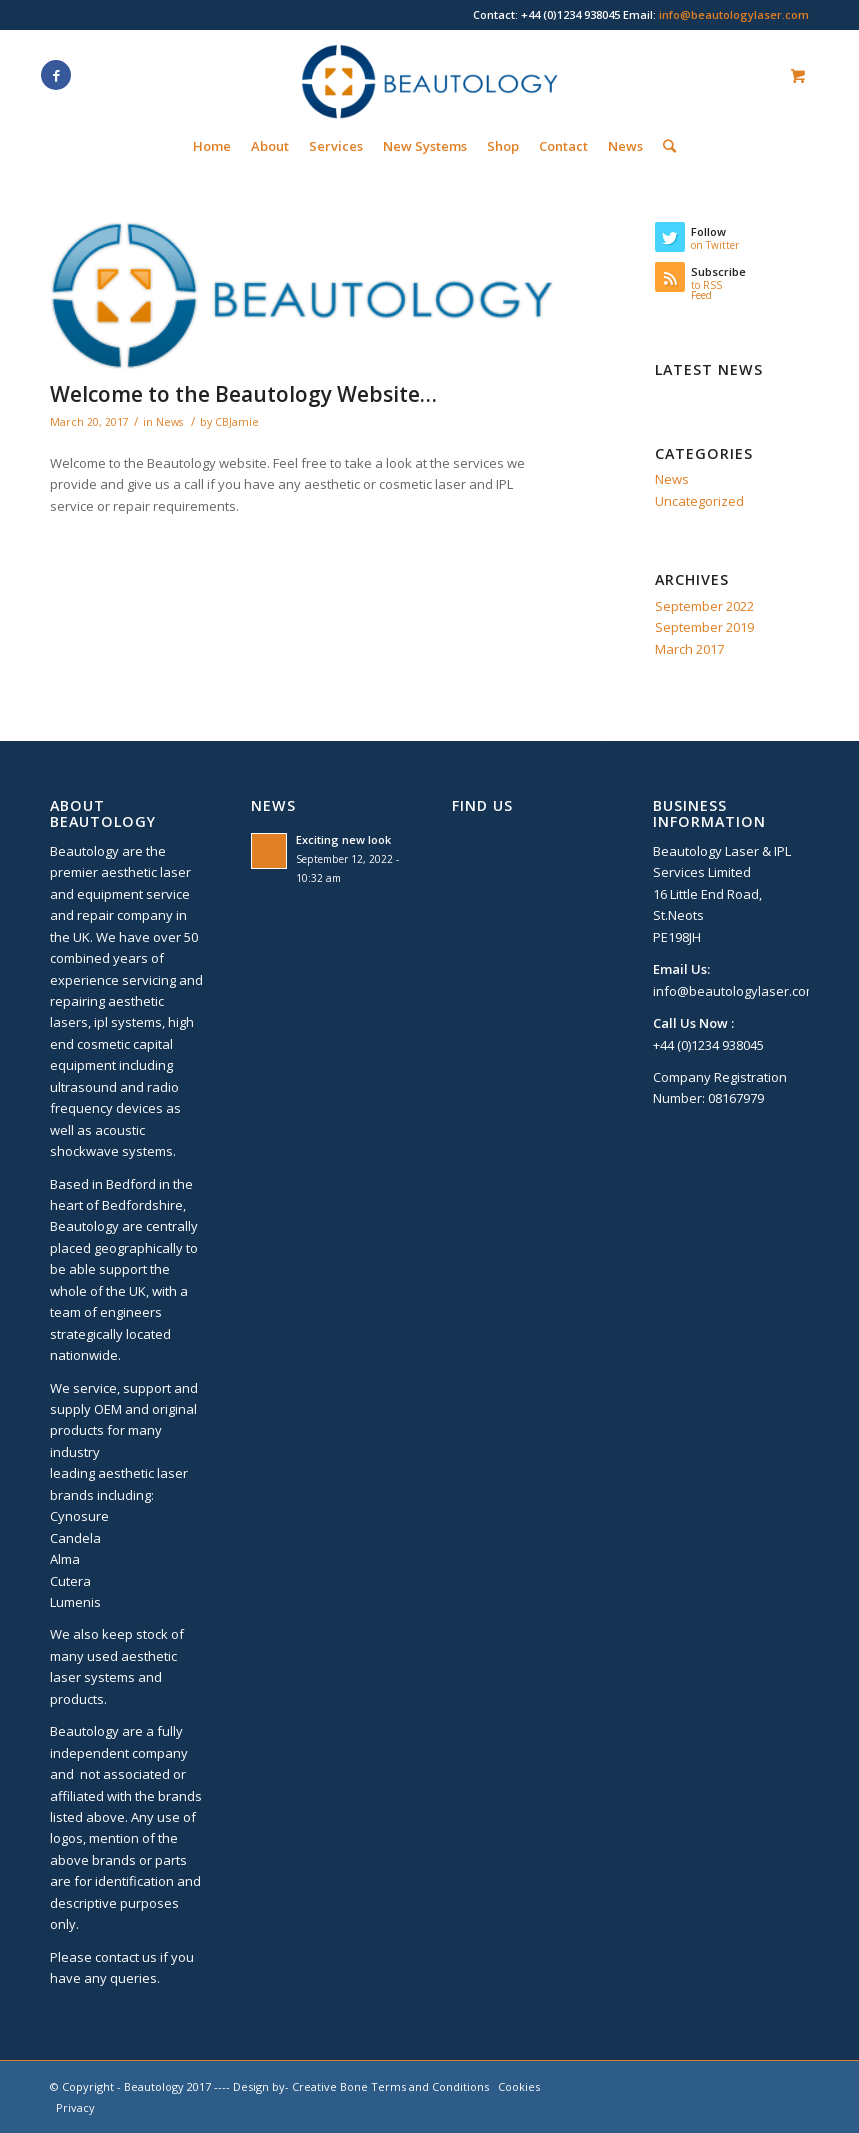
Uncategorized (699, 501)
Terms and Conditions (430, 2086)
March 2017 (689, 649)
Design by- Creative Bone (300, 2086)
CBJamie (237, 422)
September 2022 (704, 606)
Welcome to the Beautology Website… (243, 394)
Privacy (75, 2107)
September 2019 (704, 627)
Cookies (519, 2086)
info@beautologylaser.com (734, 14)
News (169, 422)
